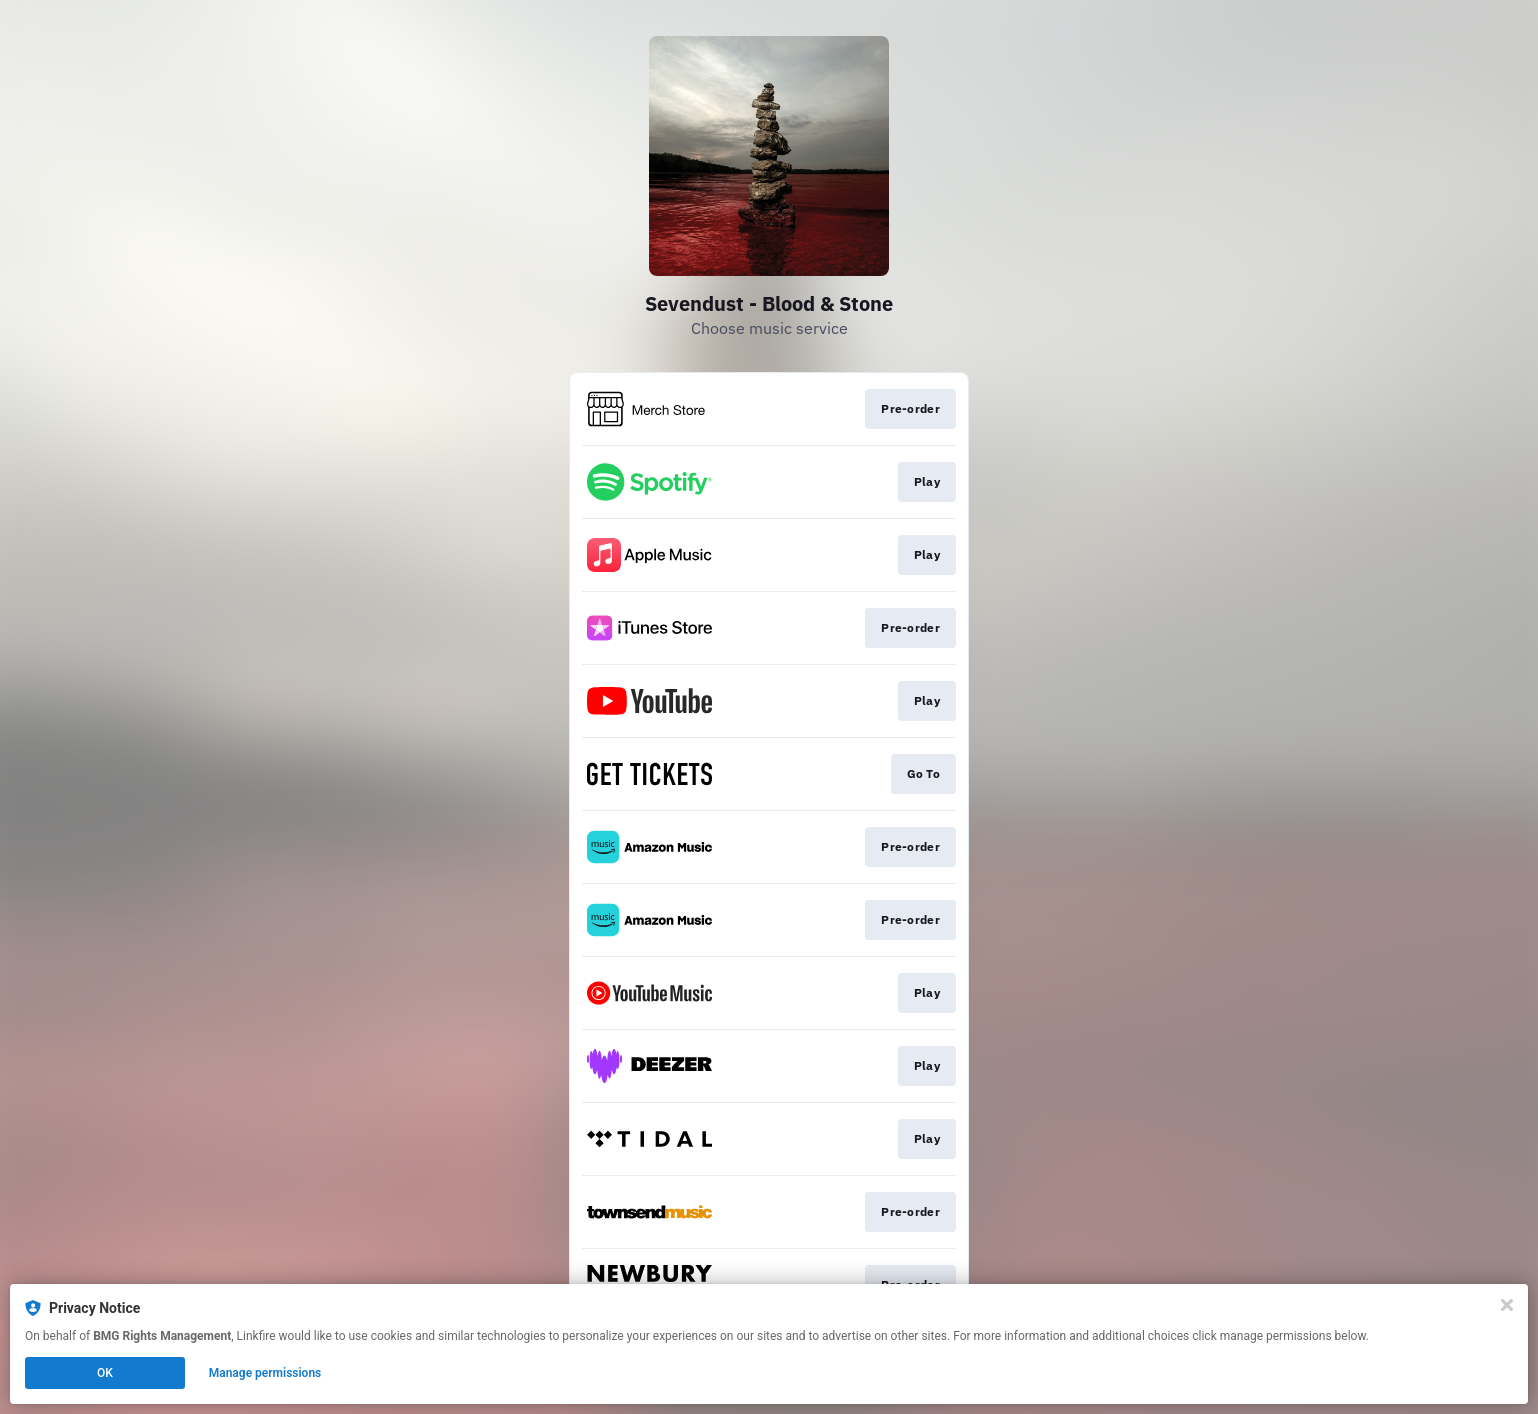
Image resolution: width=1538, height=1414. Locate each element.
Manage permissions (265, 1373)
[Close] (1507, 1305)
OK (105, 1373)
